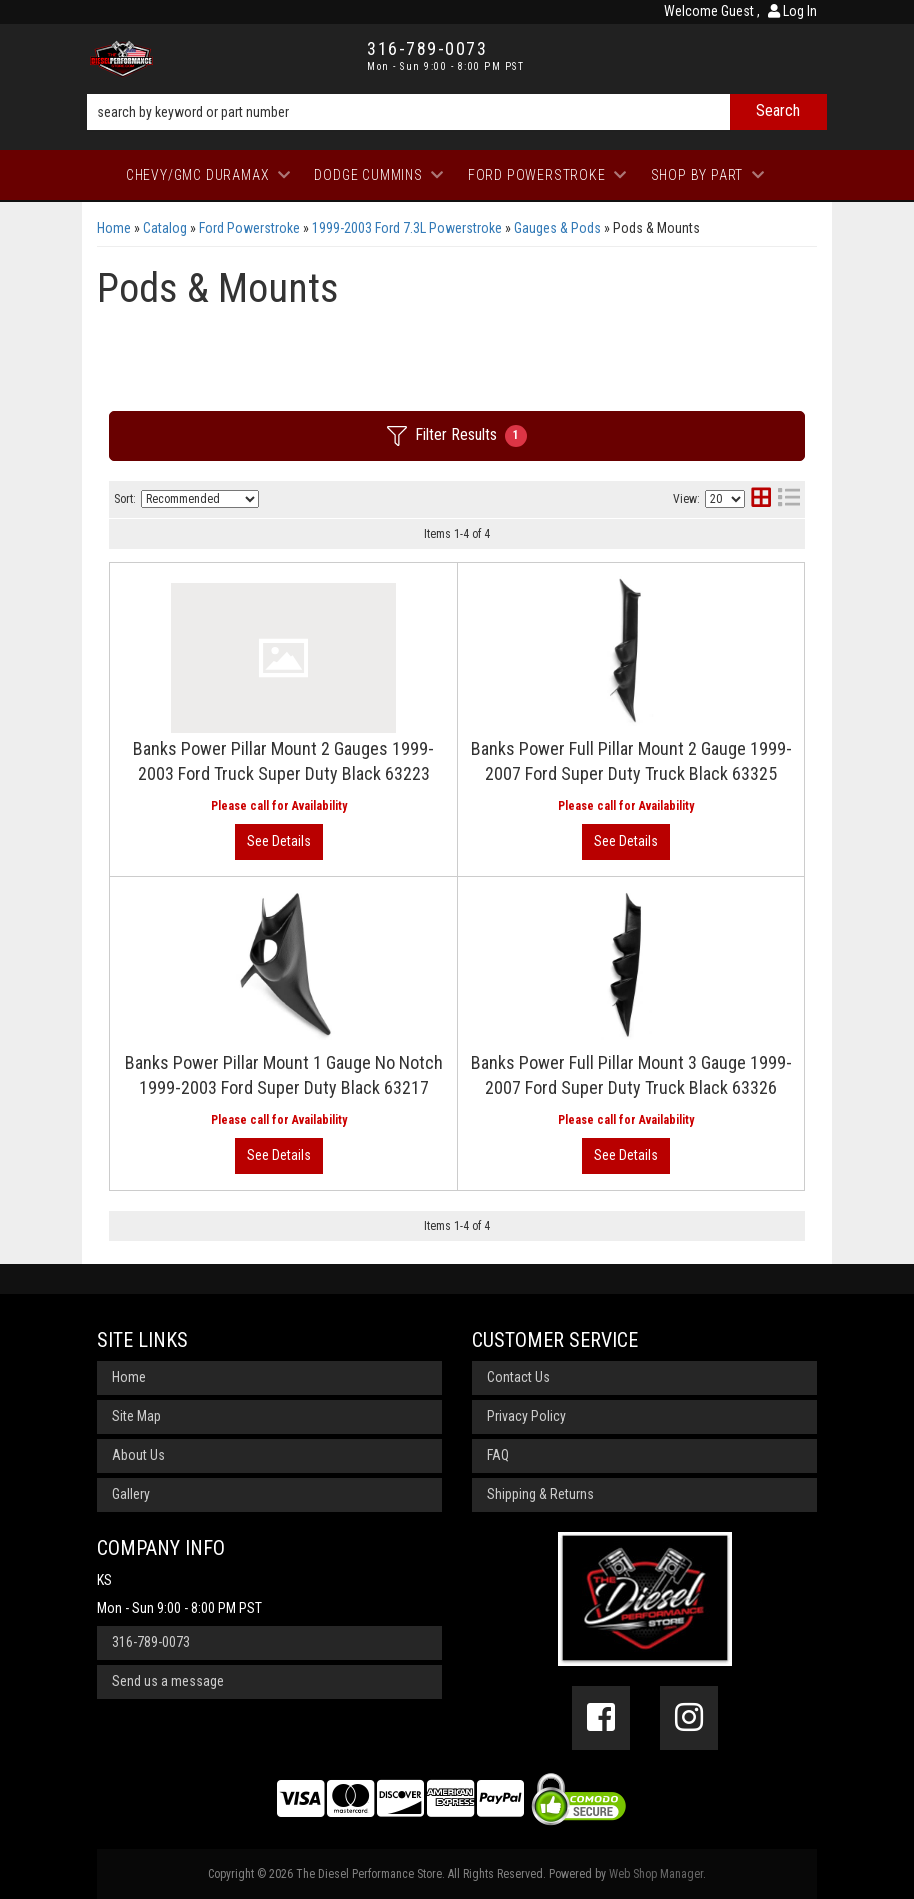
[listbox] (200, 499)
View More (279, 842)
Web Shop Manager (656, 1874)
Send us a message (168, 1681)
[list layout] (789, 499)
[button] (457, 112)
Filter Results (457, 436)
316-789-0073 (151, 1642)
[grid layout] (761, 499)
